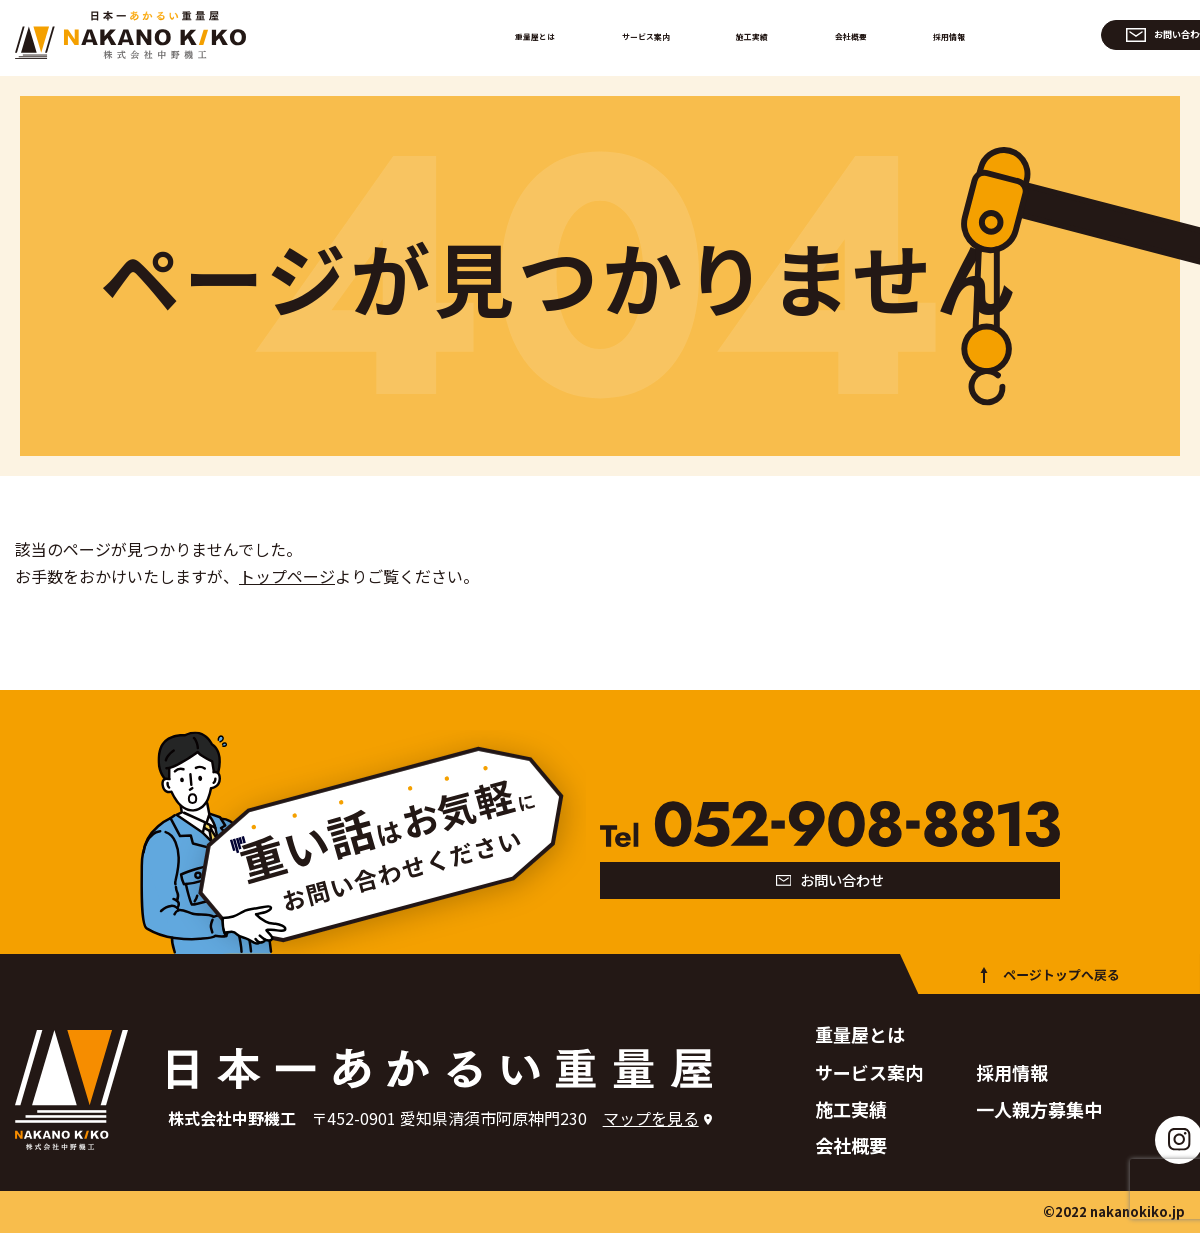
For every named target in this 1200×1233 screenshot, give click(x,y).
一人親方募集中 (1039, 1109)
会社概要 (849, 34)
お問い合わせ (1099, 34)
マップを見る (651, 1118)
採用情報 (937, 34)
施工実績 (761, 34)
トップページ (287, 576)
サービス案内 (659, 34)
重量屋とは (550, 34)
